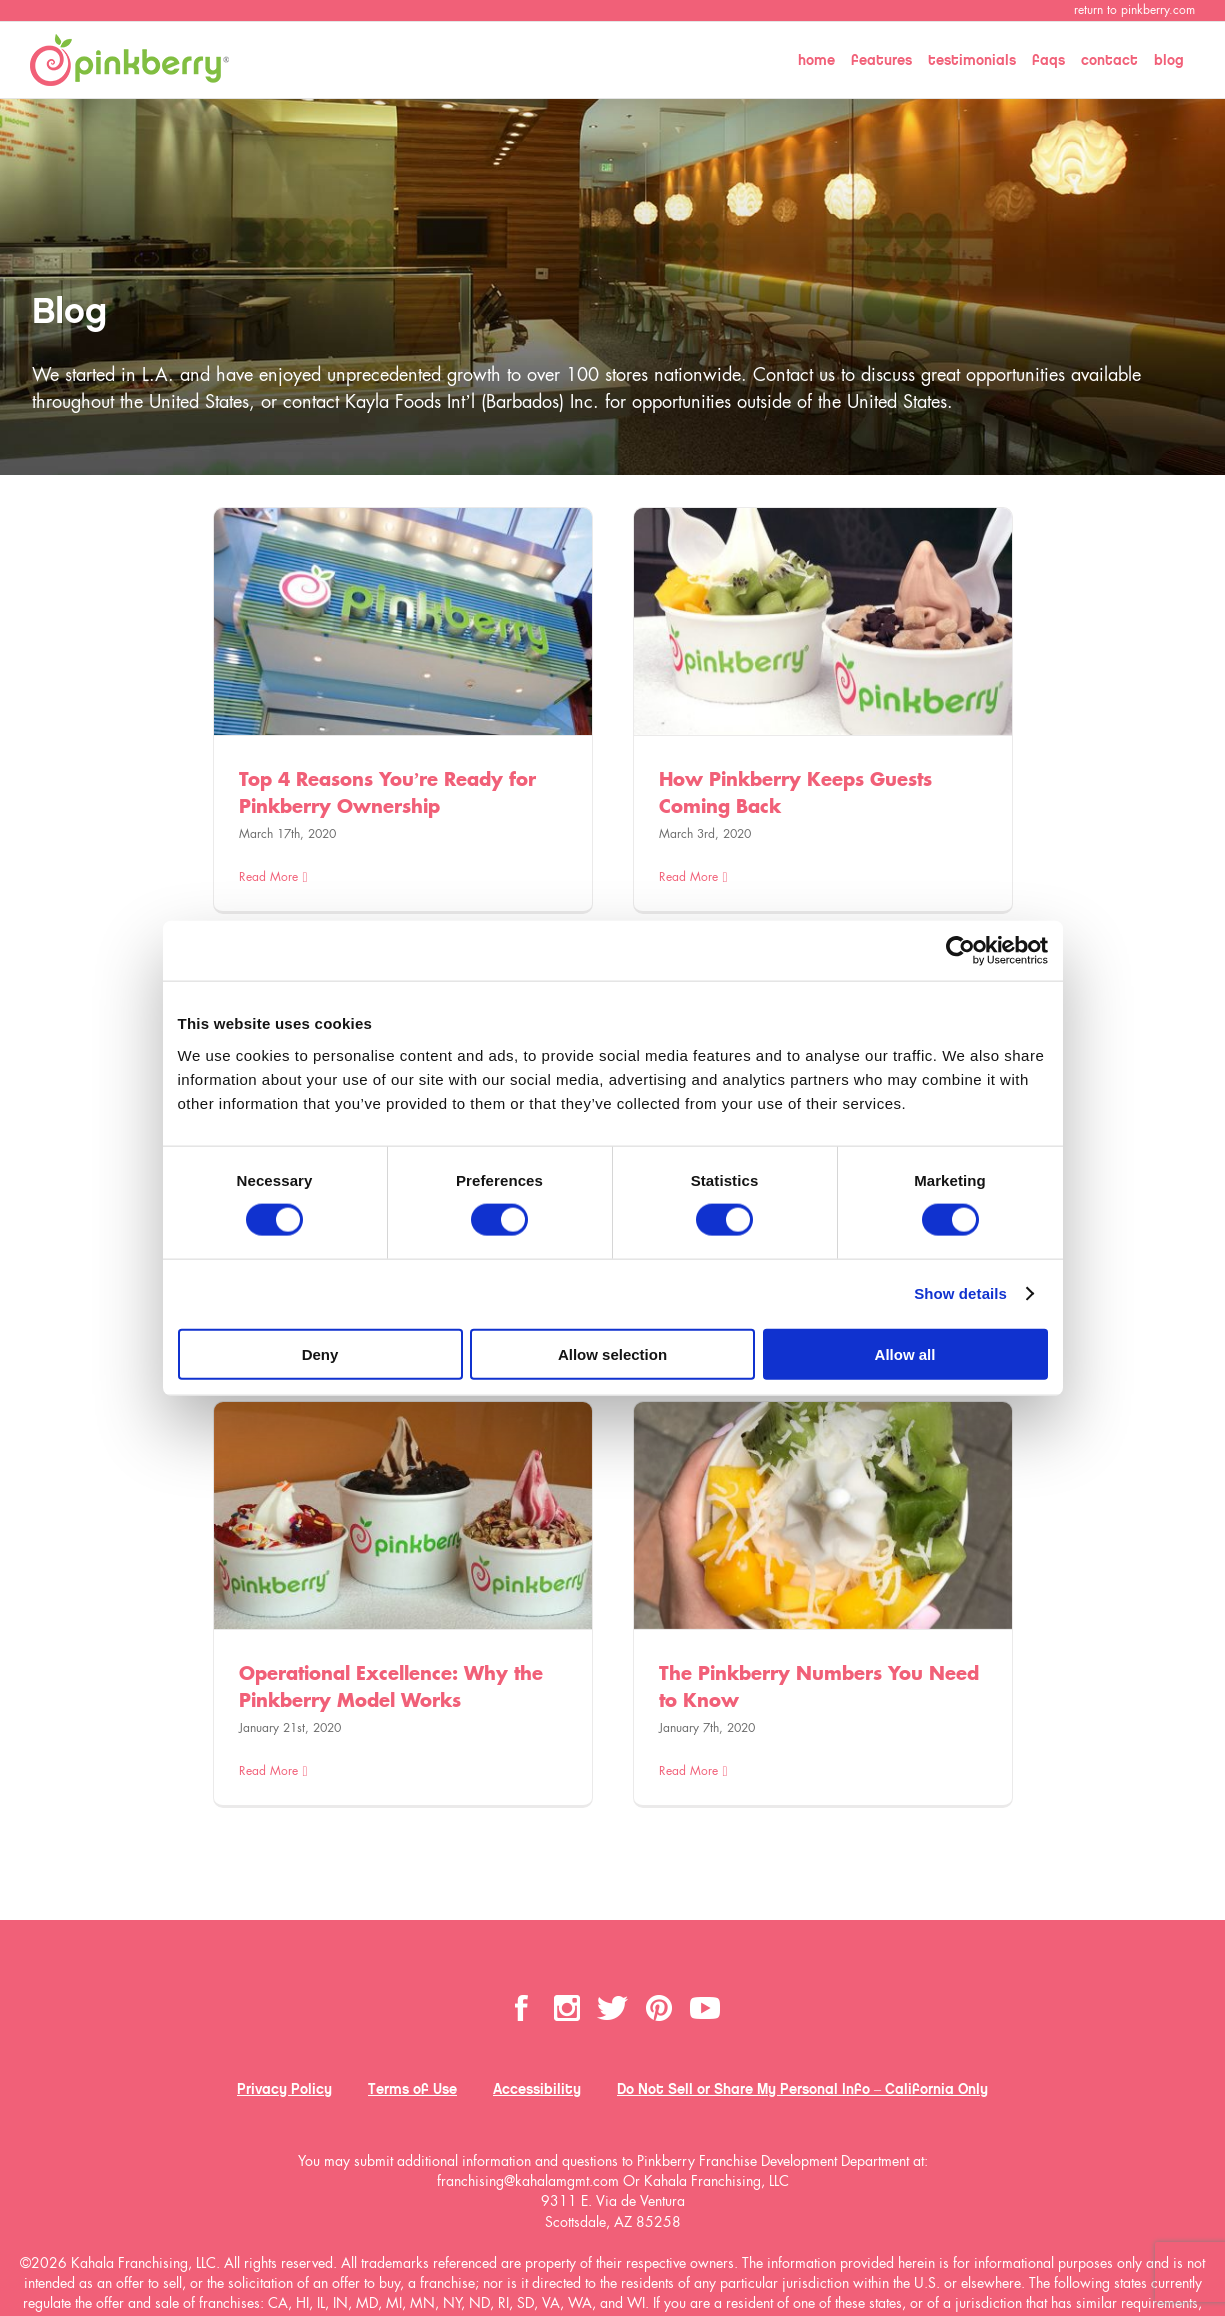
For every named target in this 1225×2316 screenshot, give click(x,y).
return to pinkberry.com (1134, 10)
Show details (960, 1293)
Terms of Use (412, 2089)
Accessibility (537, 2089)
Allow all (905, 1353)
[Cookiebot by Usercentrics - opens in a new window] (960, 951)
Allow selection (612, 1353)
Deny (320, 1353)
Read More (268, 877)
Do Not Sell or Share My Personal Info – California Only (802, 2089)
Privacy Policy (284, 2089)
